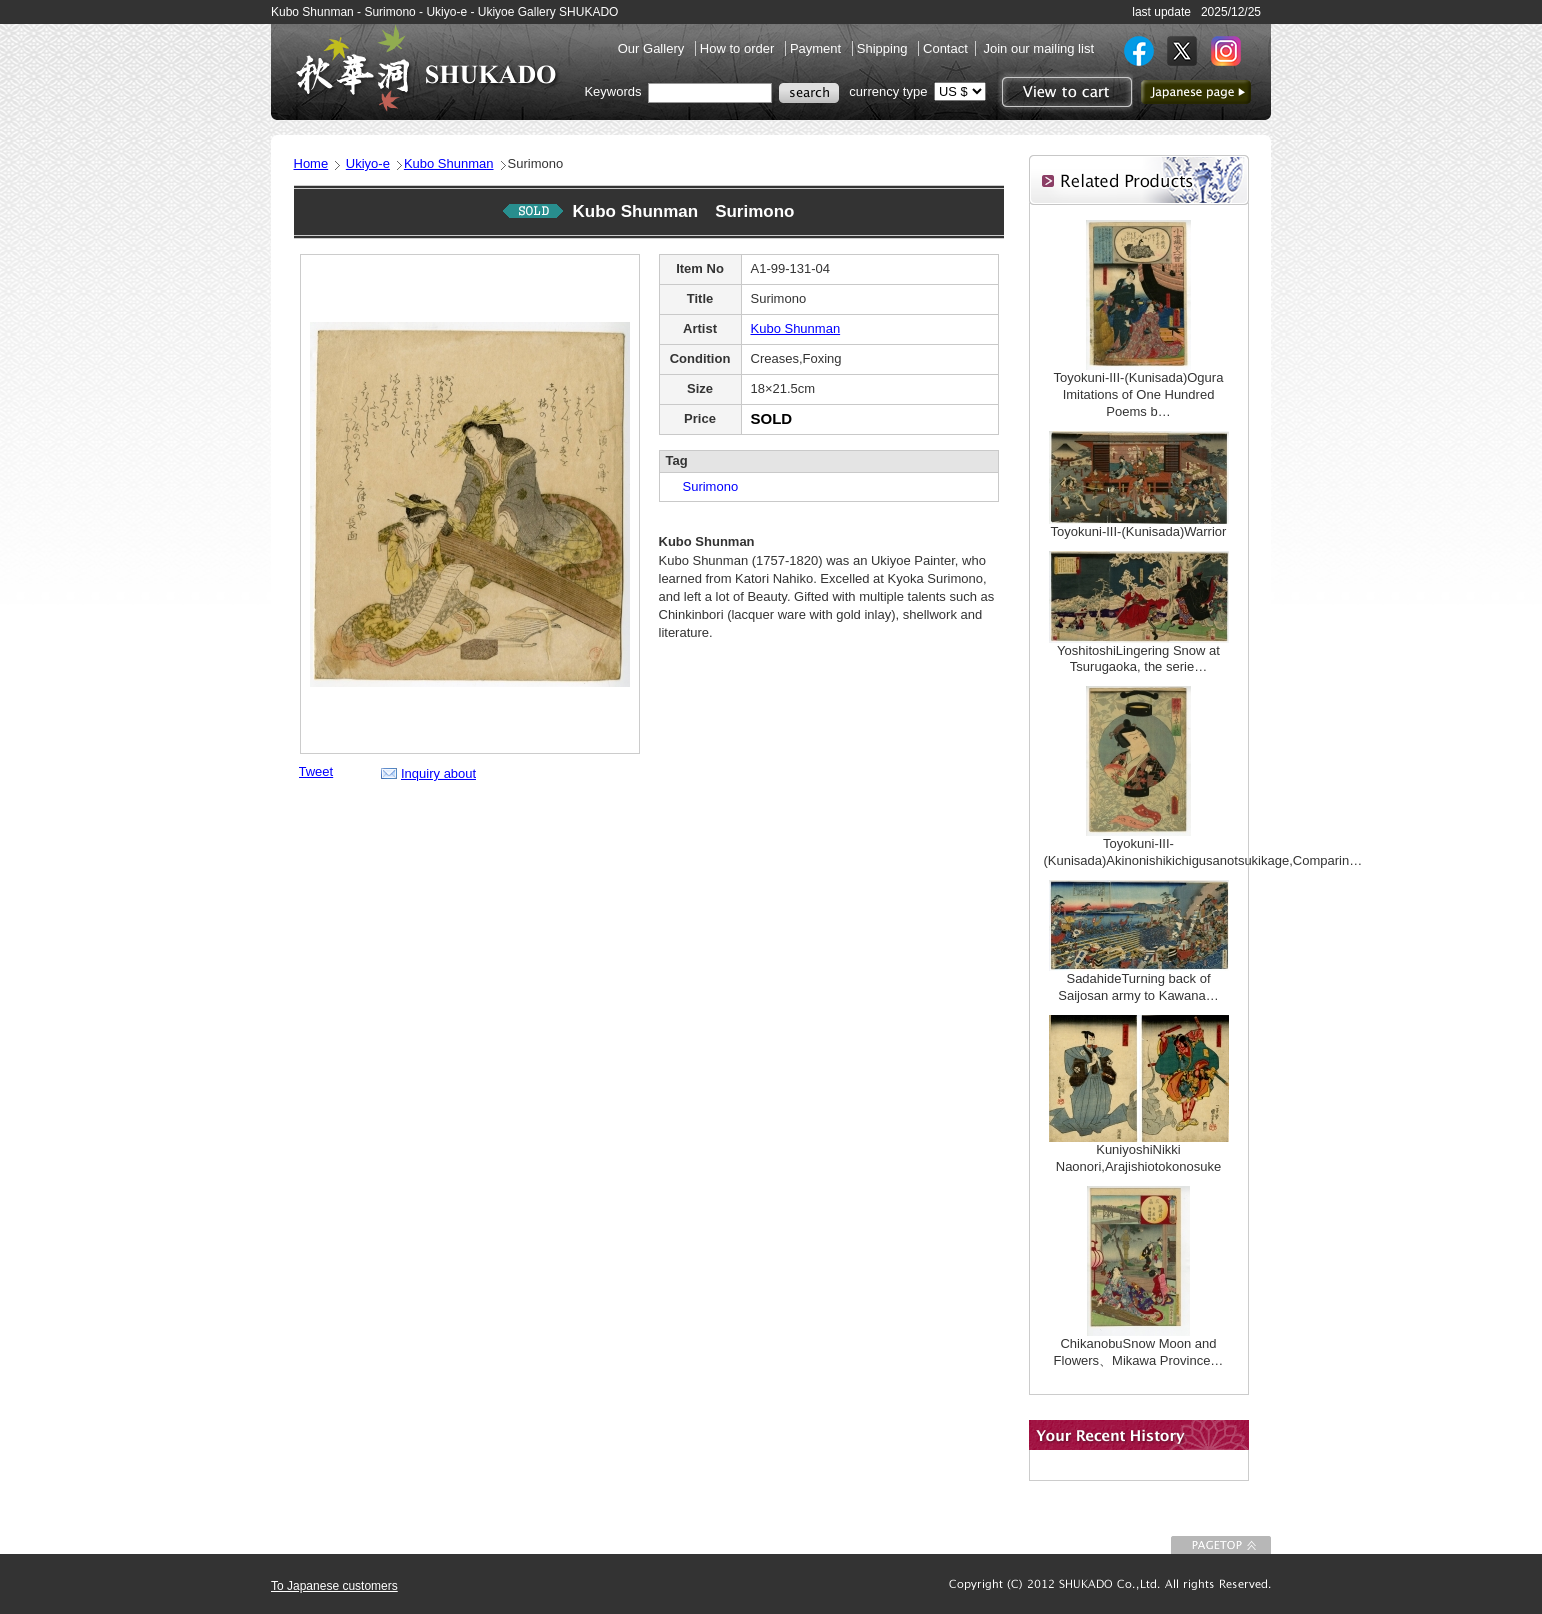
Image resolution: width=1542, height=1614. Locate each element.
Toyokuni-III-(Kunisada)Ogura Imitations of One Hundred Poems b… (1139, 394)
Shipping (884, 48)
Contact (945, 48)
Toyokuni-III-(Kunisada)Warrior (1139, 531)
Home (311, 163)
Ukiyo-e (368, 163)
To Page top (1221, 1545)
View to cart (1064, 92)
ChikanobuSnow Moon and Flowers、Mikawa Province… (1139, 1352)
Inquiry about (438, 773)
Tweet (316, 771)
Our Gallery (653, 48)
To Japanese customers (334, 1586)
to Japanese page (1196, 92)
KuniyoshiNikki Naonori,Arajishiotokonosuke (1138, 1158)
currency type (888, 91)
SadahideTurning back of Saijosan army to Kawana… (1138, 987)
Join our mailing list (1038, 48)
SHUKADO (426, 68)
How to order (739, 48)
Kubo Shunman (449, 163)
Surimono (704, 486)
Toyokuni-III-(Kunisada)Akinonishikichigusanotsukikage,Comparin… (1203, 852)
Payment (817, 48)
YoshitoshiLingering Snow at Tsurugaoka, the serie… (1138, 659)
